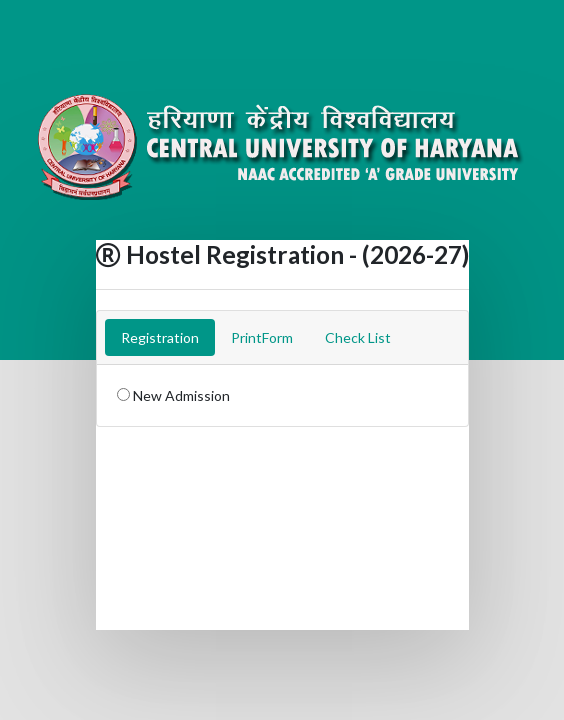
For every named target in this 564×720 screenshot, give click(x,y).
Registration (160, 337)
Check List (358, 337)
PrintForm (262, 337)
